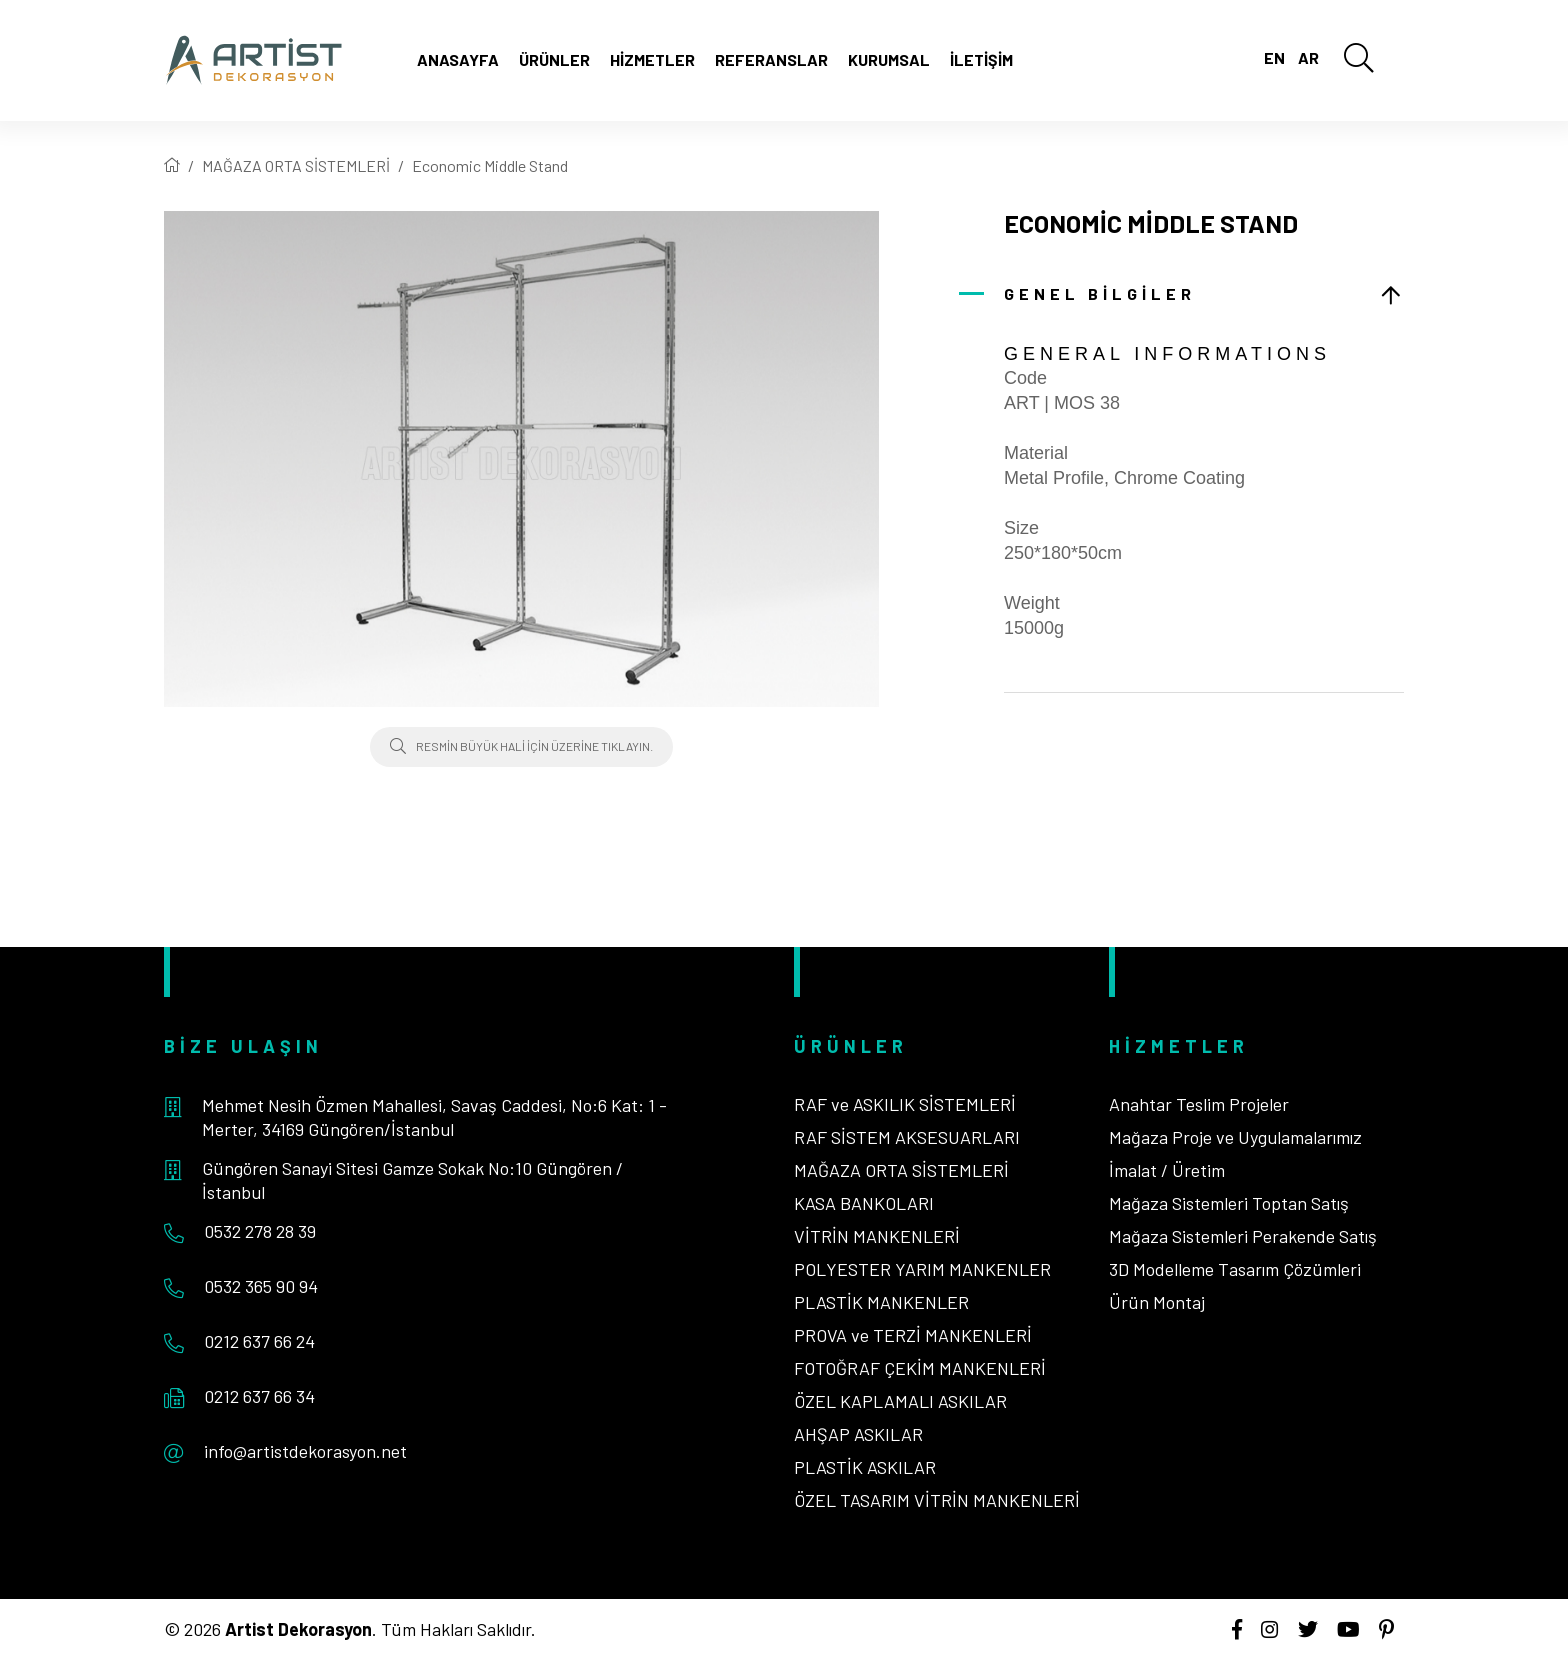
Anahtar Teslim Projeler (1199, 1104)
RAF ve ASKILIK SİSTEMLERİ (905, 1104)
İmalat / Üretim (1167, 1170)
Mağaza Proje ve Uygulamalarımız (1235, 1137)
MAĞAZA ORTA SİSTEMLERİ (296, 165)
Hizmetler (652, 59)
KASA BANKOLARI (864, 1203)
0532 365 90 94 (261, 1286)
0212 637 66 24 (259, 1341)
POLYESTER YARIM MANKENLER (922, 1269)
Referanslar (771, 59)
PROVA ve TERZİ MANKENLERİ (913, 1335)
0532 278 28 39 (260, 1231)
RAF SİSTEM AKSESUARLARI (907, 1137)
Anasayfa (458, 59)
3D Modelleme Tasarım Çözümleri (1235, 1269)
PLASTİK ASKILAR (865, 1467)
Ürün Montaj (1157, 1302)
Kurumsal (889, 59)
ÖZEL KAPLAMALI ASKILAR (900, 1401)
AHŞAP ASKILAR (858, 1434)
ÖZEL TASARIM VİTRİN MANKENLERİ (937, 1500)
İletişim (981, 59)
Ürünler (554, 59)
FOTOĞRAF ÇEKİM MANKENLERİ (920, 1368)
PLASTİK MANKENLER (881, 1302)
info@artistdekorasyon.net (305, 1451)
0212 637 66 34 (259, 1396)
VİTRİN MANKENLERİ (877, 1236)
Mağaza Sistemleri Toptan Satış (1229, 1203)
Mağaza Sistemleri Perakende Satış (1243, 1236)
